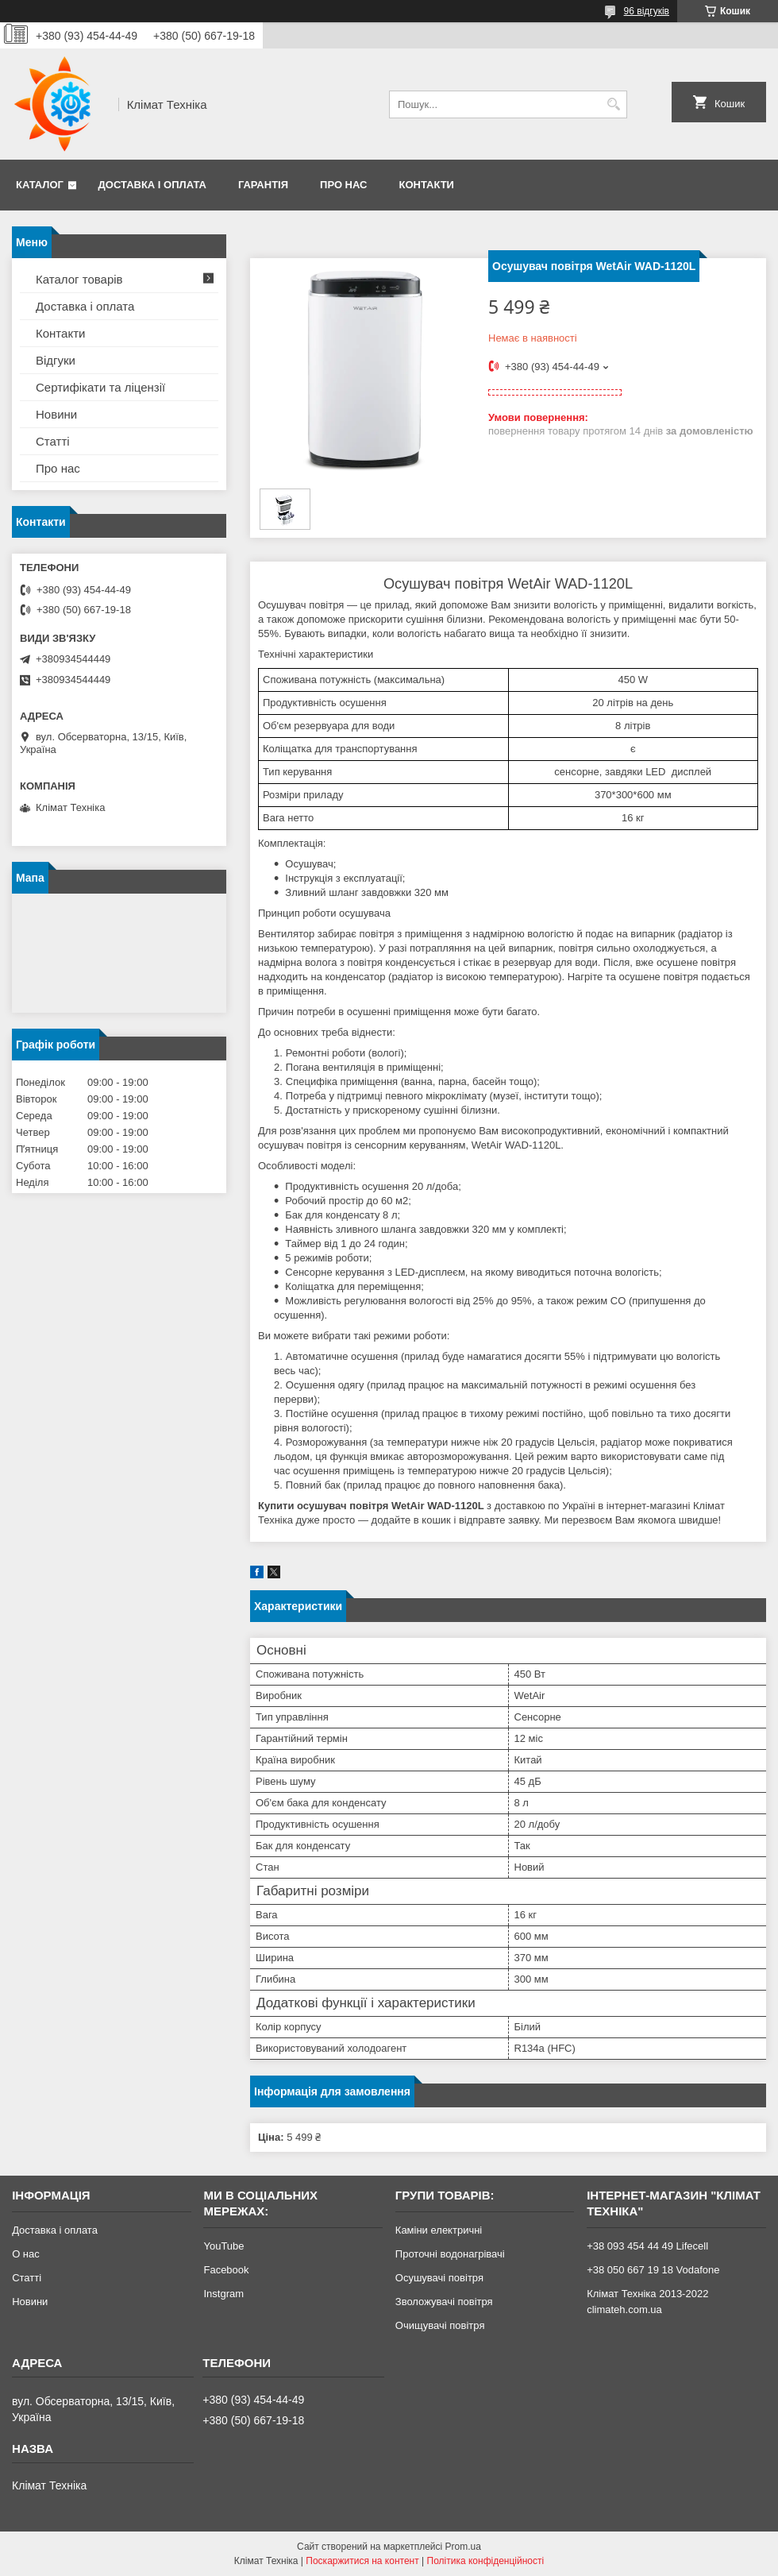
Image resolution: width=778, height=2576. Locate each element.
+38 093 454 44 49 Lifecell (647, 2246)
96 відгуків (646, 11)
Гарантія (263, 185)
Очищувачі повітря (440, 2325)
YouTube (223, 2246)
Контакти (426, 185)
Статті (53, 441)
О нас (26, 2254)
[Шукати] (613, 104)
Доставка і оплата (152, 185)
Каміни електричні (438, 2230)
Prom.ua (463, 2546)
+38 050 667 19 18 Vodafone (653, 2270)
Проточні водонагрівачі (450, 2254)
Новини (56, 414)
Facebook (225, 2270)
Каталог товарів (79, 279)
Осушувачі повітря (439, 2278)
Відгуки (55, 360)
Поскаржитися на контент (362, 2560)
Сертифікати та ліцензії (100, 387)
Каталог (40, 185)
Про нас (343, 185)
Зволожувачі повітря (444, 2302)
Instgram (223, 2294)
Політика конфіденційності (486, 2560)
